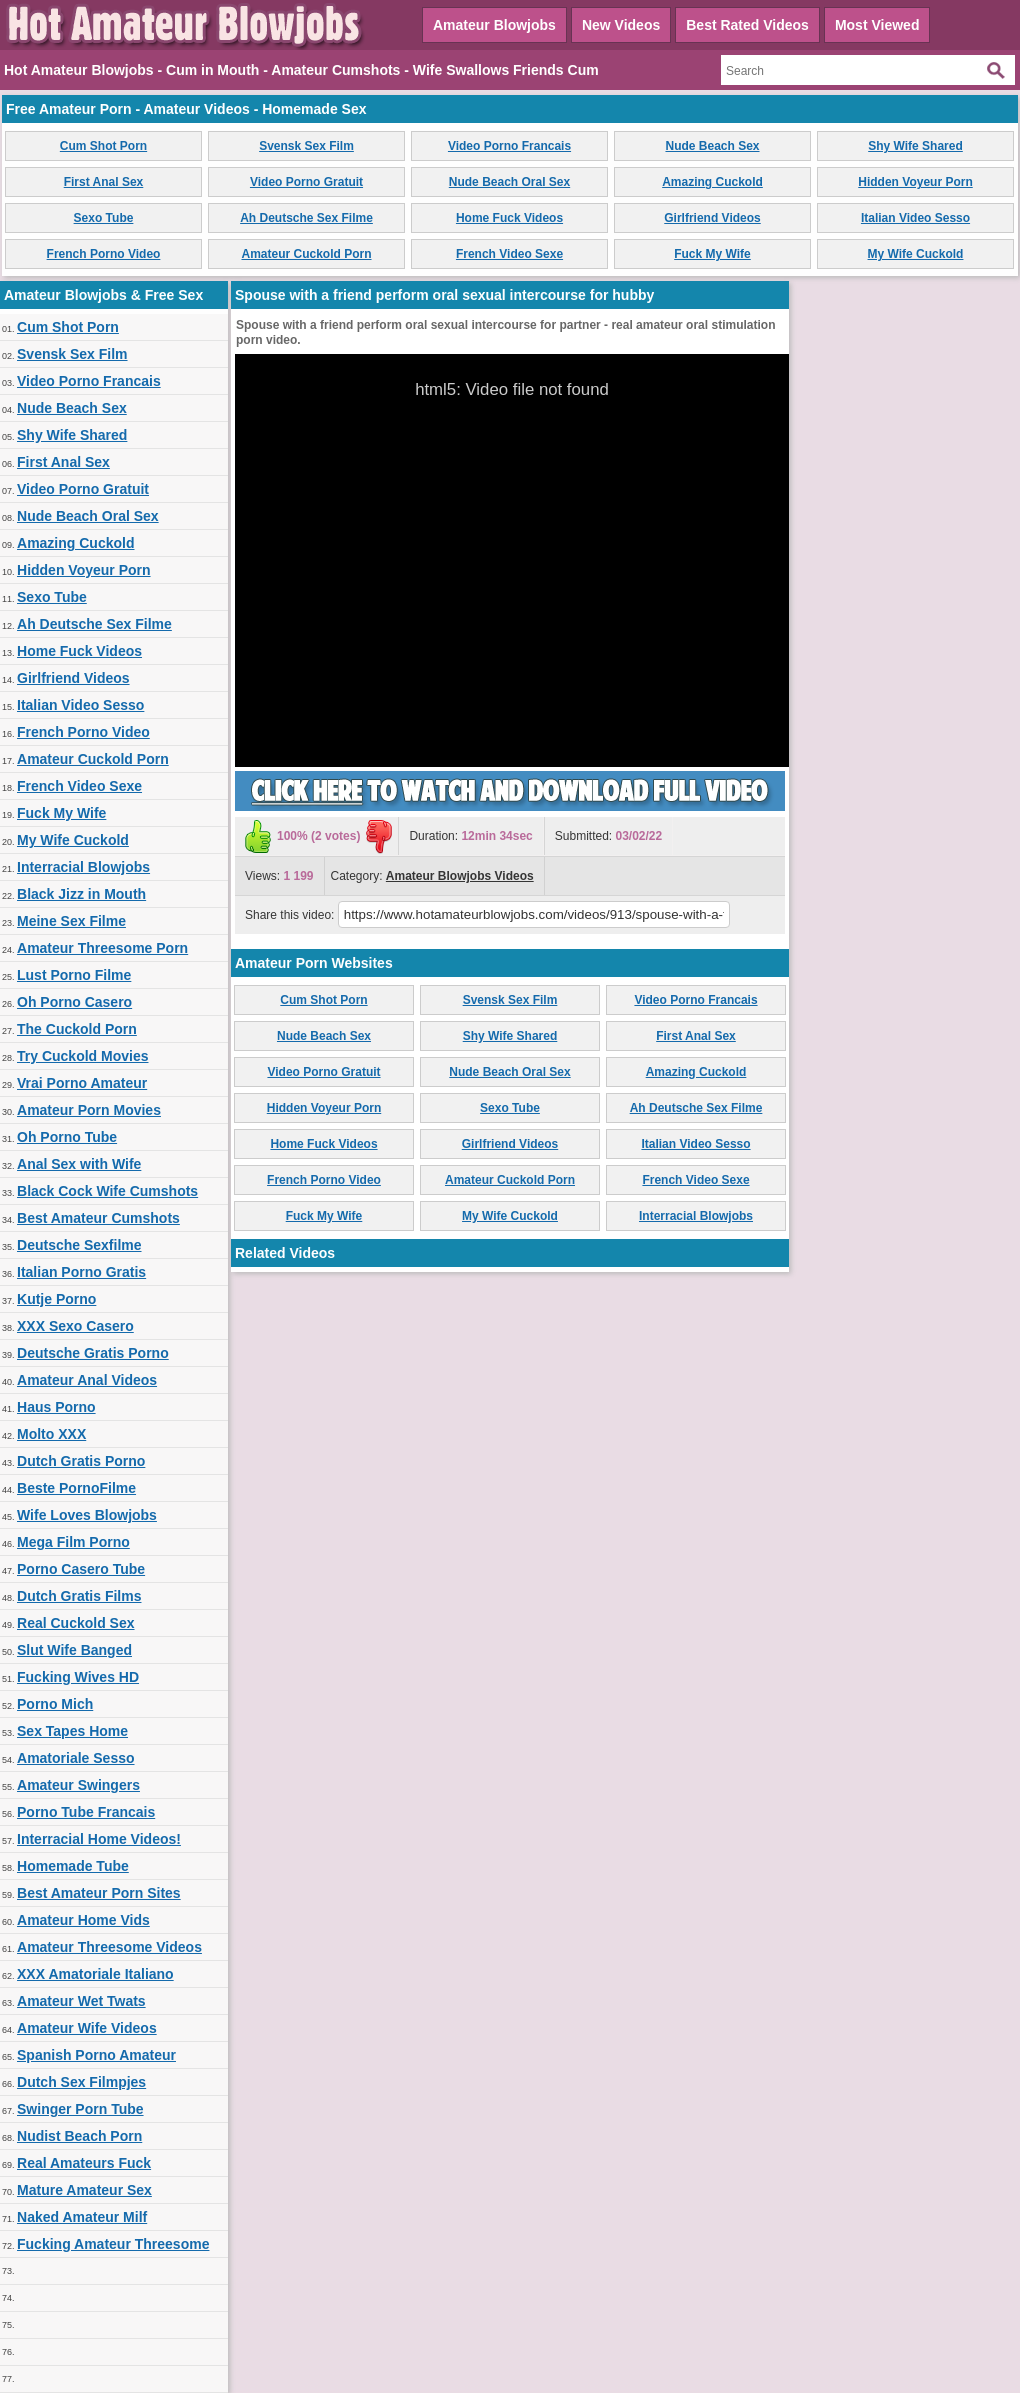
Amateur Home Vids (83, 1920)
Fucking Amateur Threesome (113, 2244)
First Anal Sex (104, 182)
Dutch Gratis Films (79, 1596)
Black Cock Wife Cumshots (107, 1191)
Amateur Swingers (78, 1785)
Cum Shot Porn (103, 146)
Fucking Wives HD (78, 1677)
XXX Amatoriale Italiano (95, 1974)
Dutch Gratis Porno (81, 1461)
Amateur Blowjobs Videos (460, 876)
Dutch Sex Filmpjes (81, 2082)
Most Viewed (877, 25)
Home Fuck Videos (509, 218)
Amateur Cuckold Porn (306, 254)
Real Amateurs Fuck (84, 2163)
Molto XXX (51, 1434)
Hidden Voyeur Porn (915, 182)
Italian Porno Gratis (81, 1272)
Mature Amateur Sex (84, 2190)
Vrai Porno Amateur (82, 1083)
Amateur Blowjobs (494, 25)
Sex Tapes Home (72, 1731)
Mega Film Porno (73, 1542)
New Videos (621, 25)
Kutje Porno (56, 1299)
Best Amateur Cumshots (98, 1218)
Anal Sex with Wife (79, 1164)
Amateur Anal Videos (87, 1380)
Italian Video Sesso (915, 218)
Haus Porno (56, 1407)
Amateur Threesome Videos (109, 1947)
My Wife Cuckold (916, 254)
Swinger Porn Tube (80, 2109)
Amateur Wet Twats (81, 2001)
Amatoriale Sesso (76, 1758)
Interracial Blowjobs (83, 867)
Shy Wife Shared (915, 146)
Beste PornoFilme (76, 1488)
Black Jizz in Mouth (81, 894)
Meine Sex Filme (71, 921)
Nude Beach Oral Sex (509, 182)
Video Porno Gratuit (306, 182)
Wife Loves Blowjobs (87, 1515)
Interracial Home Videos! (99, 1839)
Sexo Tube (104, 218)
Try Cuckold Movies (82, 1056)
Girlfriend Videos (712, 218)
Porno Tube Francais (86, 1812)
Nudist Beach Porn (79, 2136)
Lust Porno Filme (74, 975)
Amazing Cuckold (712, 182)
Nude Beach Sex (712, 146)
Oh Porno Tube (67, 1137)
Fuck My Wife (712, 254)
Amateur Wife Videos (87, 2028)
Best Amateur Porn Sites (99, 1893)
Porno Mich (55, 1704)
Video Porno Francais (509, 146)
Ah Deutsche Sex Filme (306, 218)
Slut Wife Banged (74, 1650)
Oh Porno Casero (74, 1002)
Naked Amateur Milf (82, 2217)
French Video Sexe (509, 254)
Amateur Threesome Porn (102, 948)
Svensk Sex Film (306, 146)
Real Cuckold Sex (76, 1623)
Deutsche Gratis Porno (93, 1353)
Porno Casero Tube (81, 1569)
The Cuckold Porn (77, 1029)
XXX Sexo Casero (75, 1326)
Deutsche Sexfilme (79, 1245)
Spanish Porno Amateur (96, 2055)
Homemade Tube (73, 1866)
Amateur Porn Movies (89, 1110)
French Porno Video (104, 254)
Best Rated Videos (747, 25)
